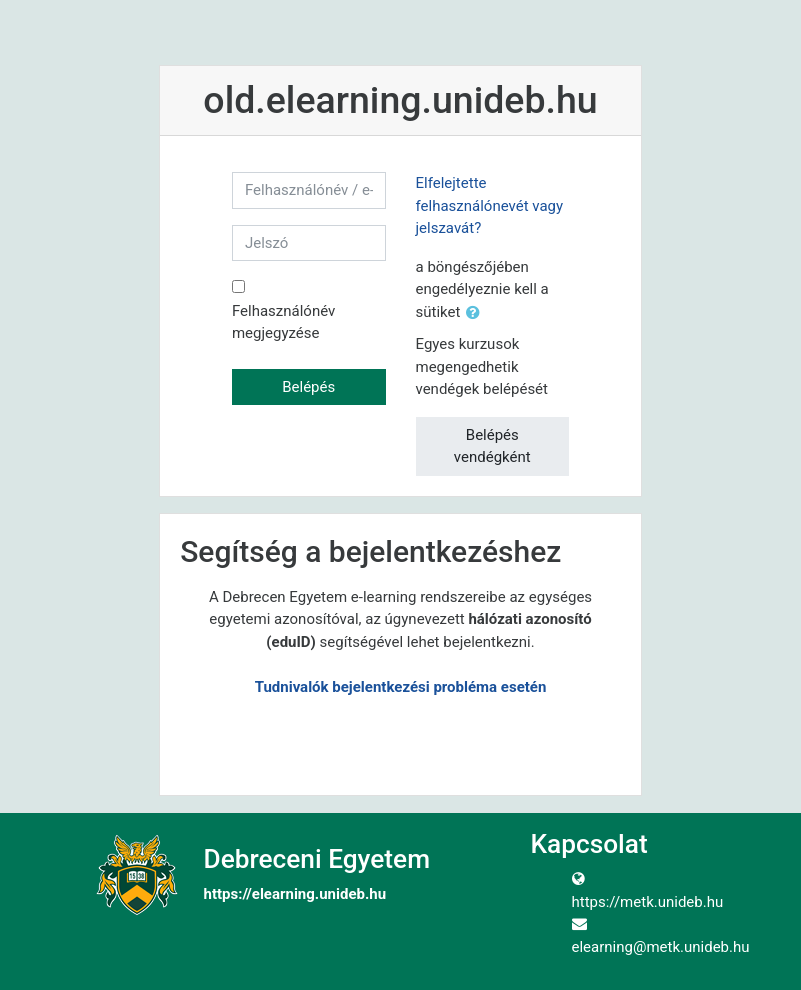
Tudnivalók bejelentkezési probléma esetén (401, 687)
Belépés (308, 387)
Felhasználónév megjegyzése (283, 322)
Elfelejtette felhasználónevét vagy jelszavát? (490, 205)
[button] (477, 313)
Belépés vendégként (492, 446)
